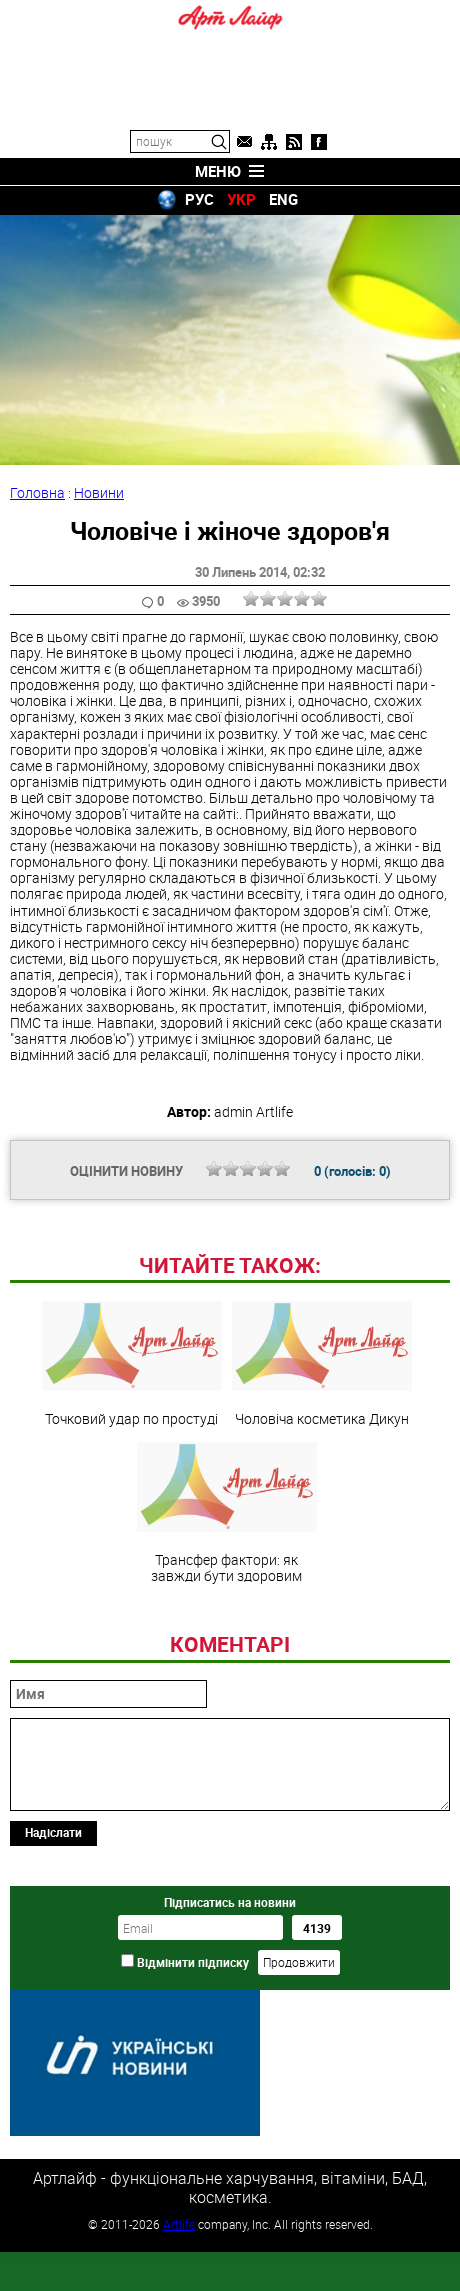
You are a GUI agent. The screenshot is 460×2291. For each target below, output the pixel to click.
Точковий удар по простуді (132, 1501)
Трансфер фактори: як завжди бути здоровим (227, 1650)
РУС (199, 199)
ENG (283, 199)
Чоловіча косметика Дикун (322, 1501)
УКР (241, 199)
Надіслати (53, 1969)
